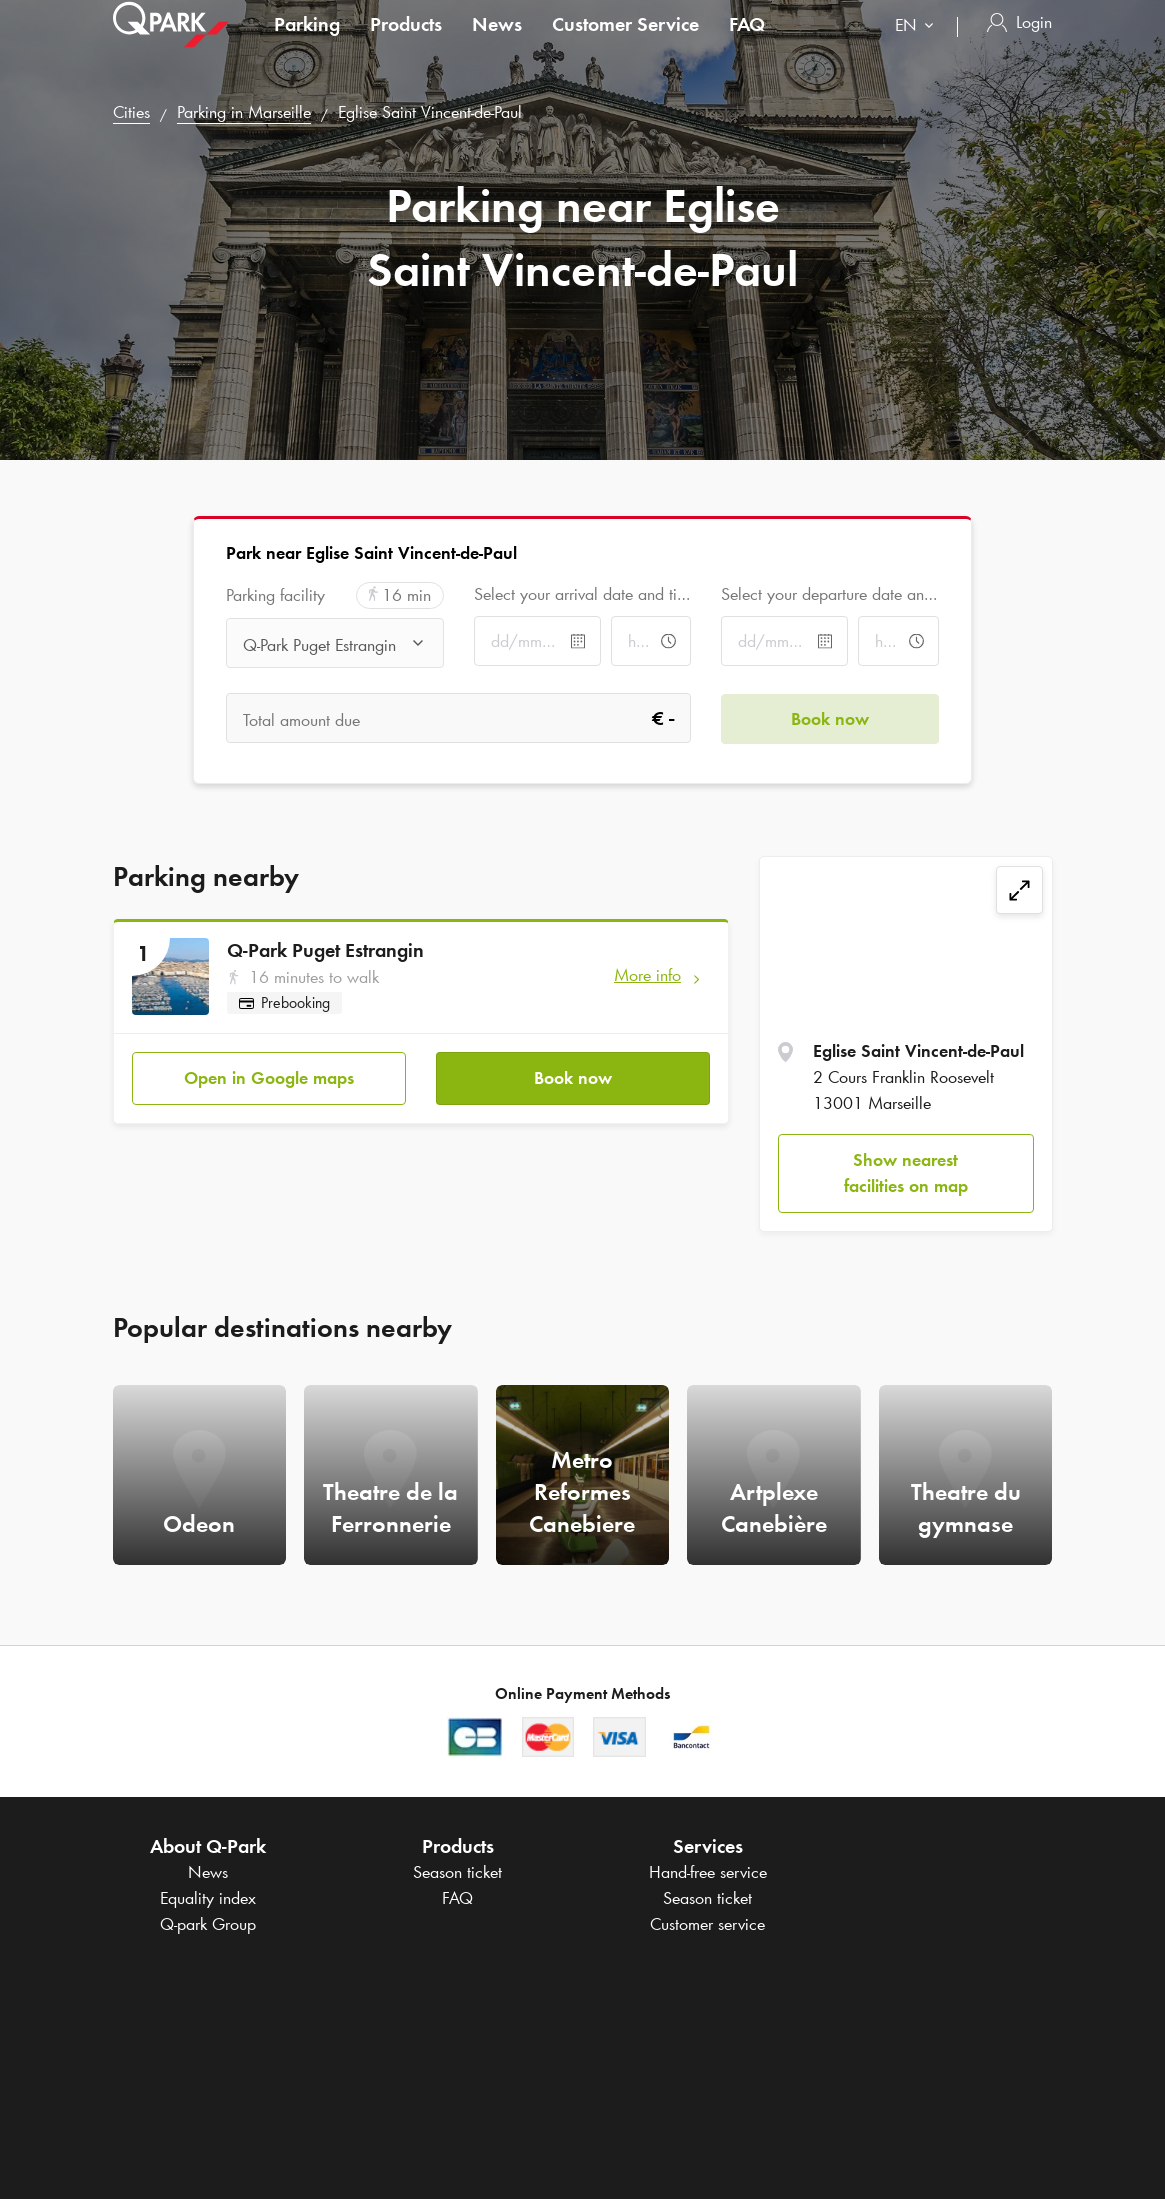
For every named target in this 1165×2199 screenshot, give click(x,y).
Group (208, 1924)
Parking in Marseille (244, 112)
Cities (131, 112)
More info (647, 975)
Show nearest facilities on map (906, 1173)
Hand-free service (708, 1872)
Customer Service (625, 44)
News (497, 44)
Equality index (208, 1898)
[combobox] (918, 47)
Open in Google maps (269, 1077)
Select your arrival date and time (582, 594)
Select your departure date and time (829, 594)
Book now (573, 1077)
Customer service (707, 1924)
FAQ (747, 44)
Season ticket (457, 1872)
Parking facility (275, 595)
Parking (307, 44)
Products (406, 44)
